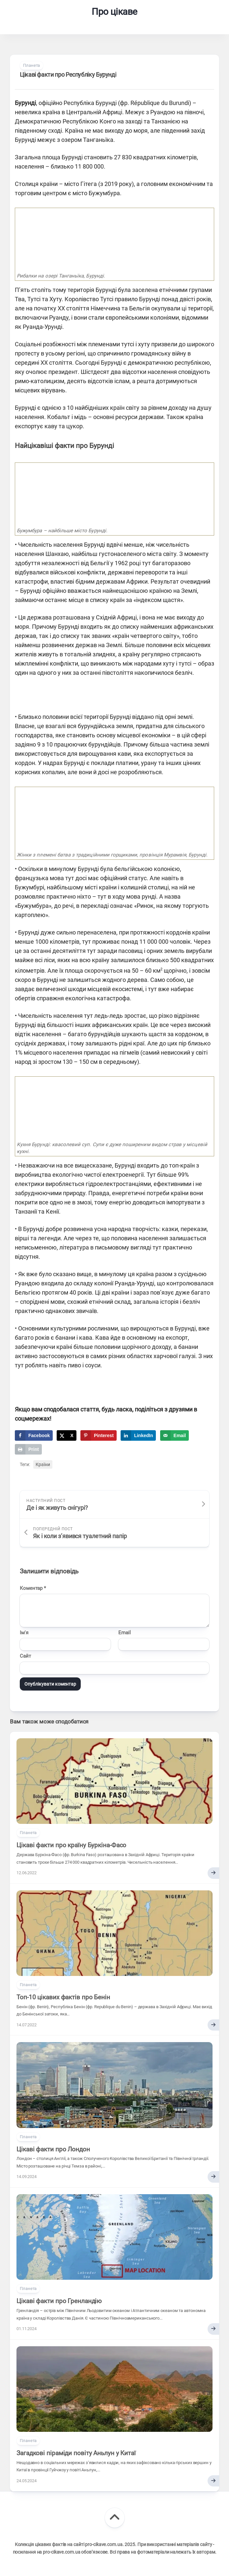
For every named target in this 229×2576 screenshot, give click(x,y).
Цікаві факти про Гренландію (59, 2301)
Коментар (33, 1588)
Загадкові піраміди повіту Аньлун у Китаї (76, 2453)
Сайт (25, 1656)
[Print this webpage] (28, 1449)
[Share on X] (66, 1435)
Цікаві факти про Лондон (53, 2149)
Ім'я (24, 1633)
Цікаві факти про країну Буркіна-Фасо (71, 1845)
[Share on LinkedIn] (138, 1435)
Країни (43, 1464)
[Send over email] (174, 1435)
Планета (31, 65)
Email (124, 1633)
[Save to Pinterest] (98, 1435)
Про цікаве (114, 11)
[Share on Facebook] (34, 1435)
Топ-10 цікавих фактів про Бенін (63, 1997)
